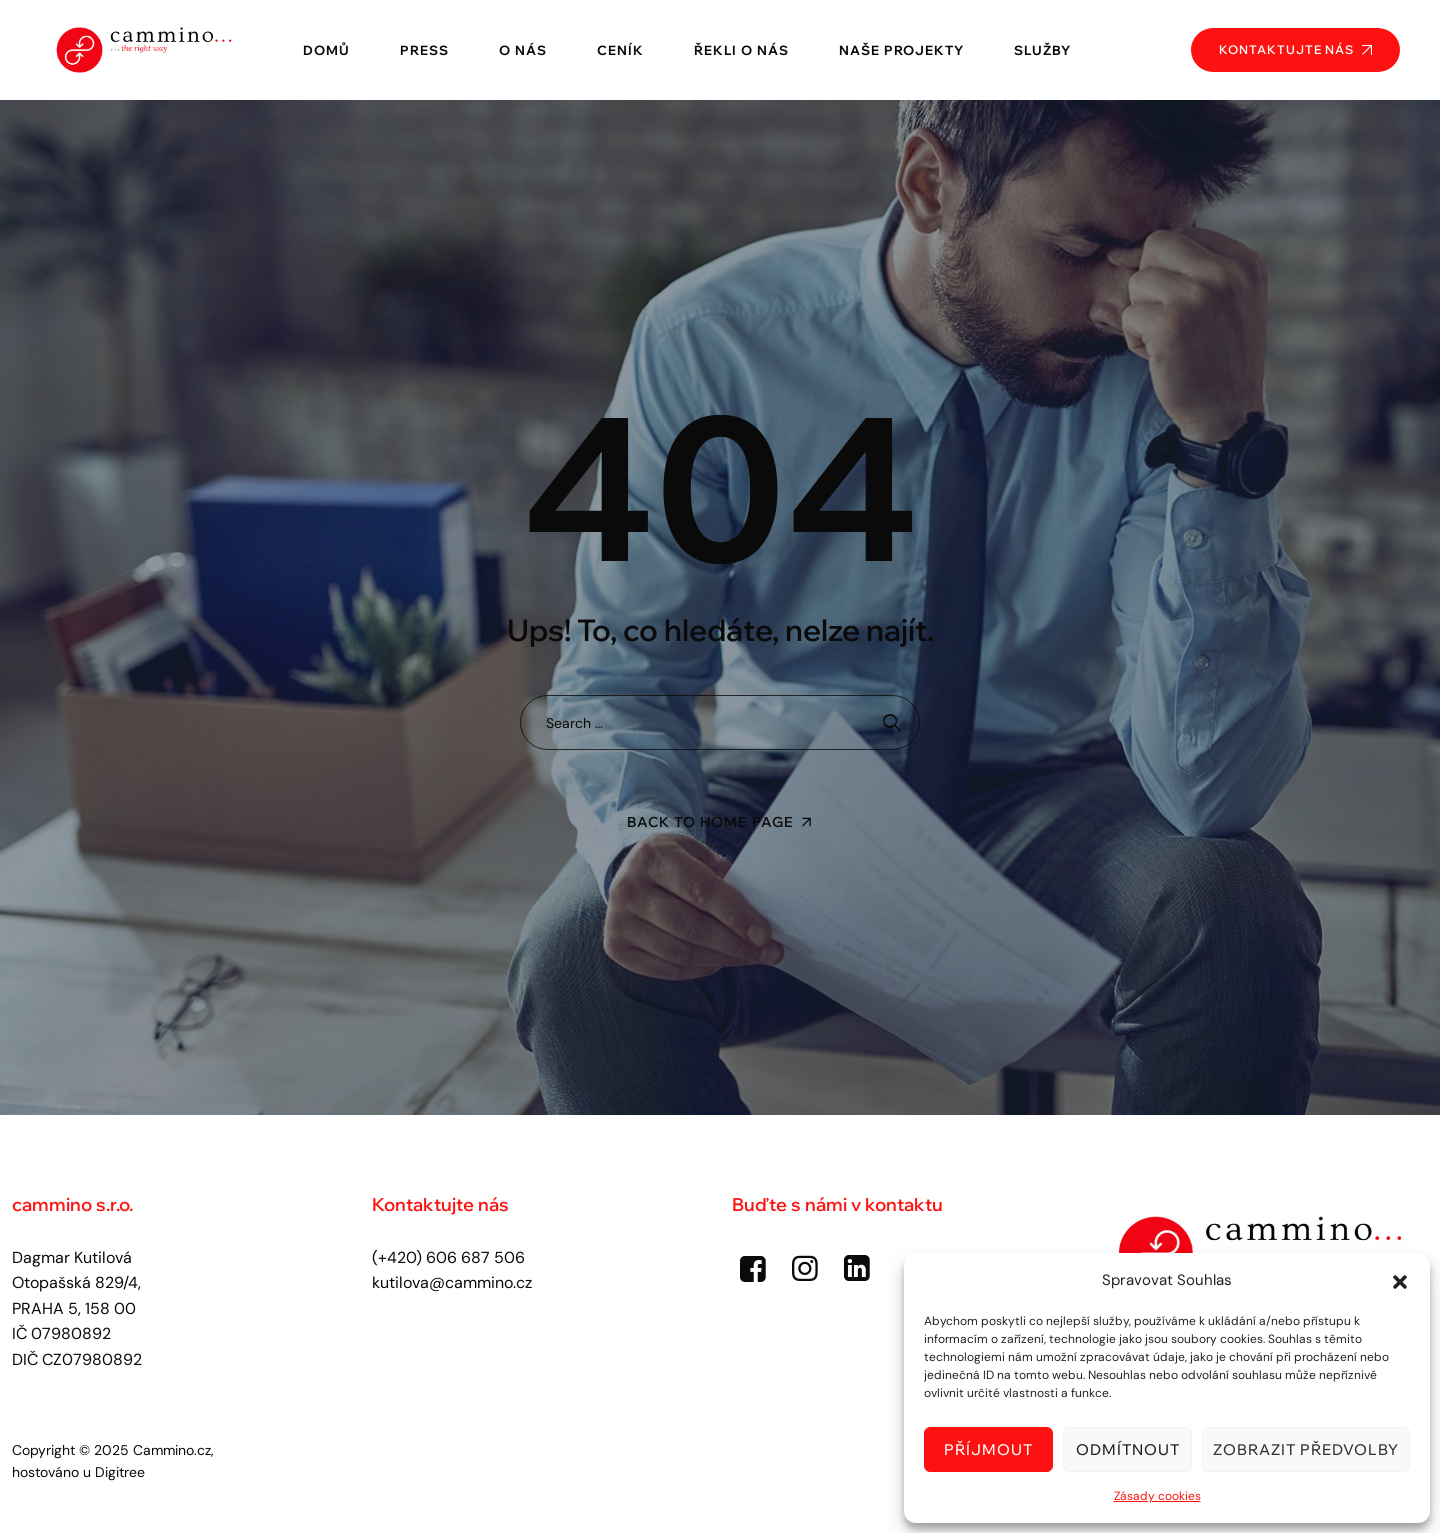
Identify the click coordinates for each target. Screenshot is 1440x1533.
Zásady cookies (1157, 1496)
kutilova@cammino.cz (452, 1282)
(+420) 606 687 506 (448, 1257)
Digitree (120, 1472)
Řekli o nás (741, 50)
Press (424, 50)
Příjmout (988, 1449)
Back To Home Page (710, 822)
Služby (1042, 50)
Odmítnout (1128, 1449)
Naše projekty (901, 50)
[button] (1400, 1280)
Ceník (620, 50)
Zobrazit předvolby (1306, 1449)
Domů (326, 50)
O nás (523, 50)
